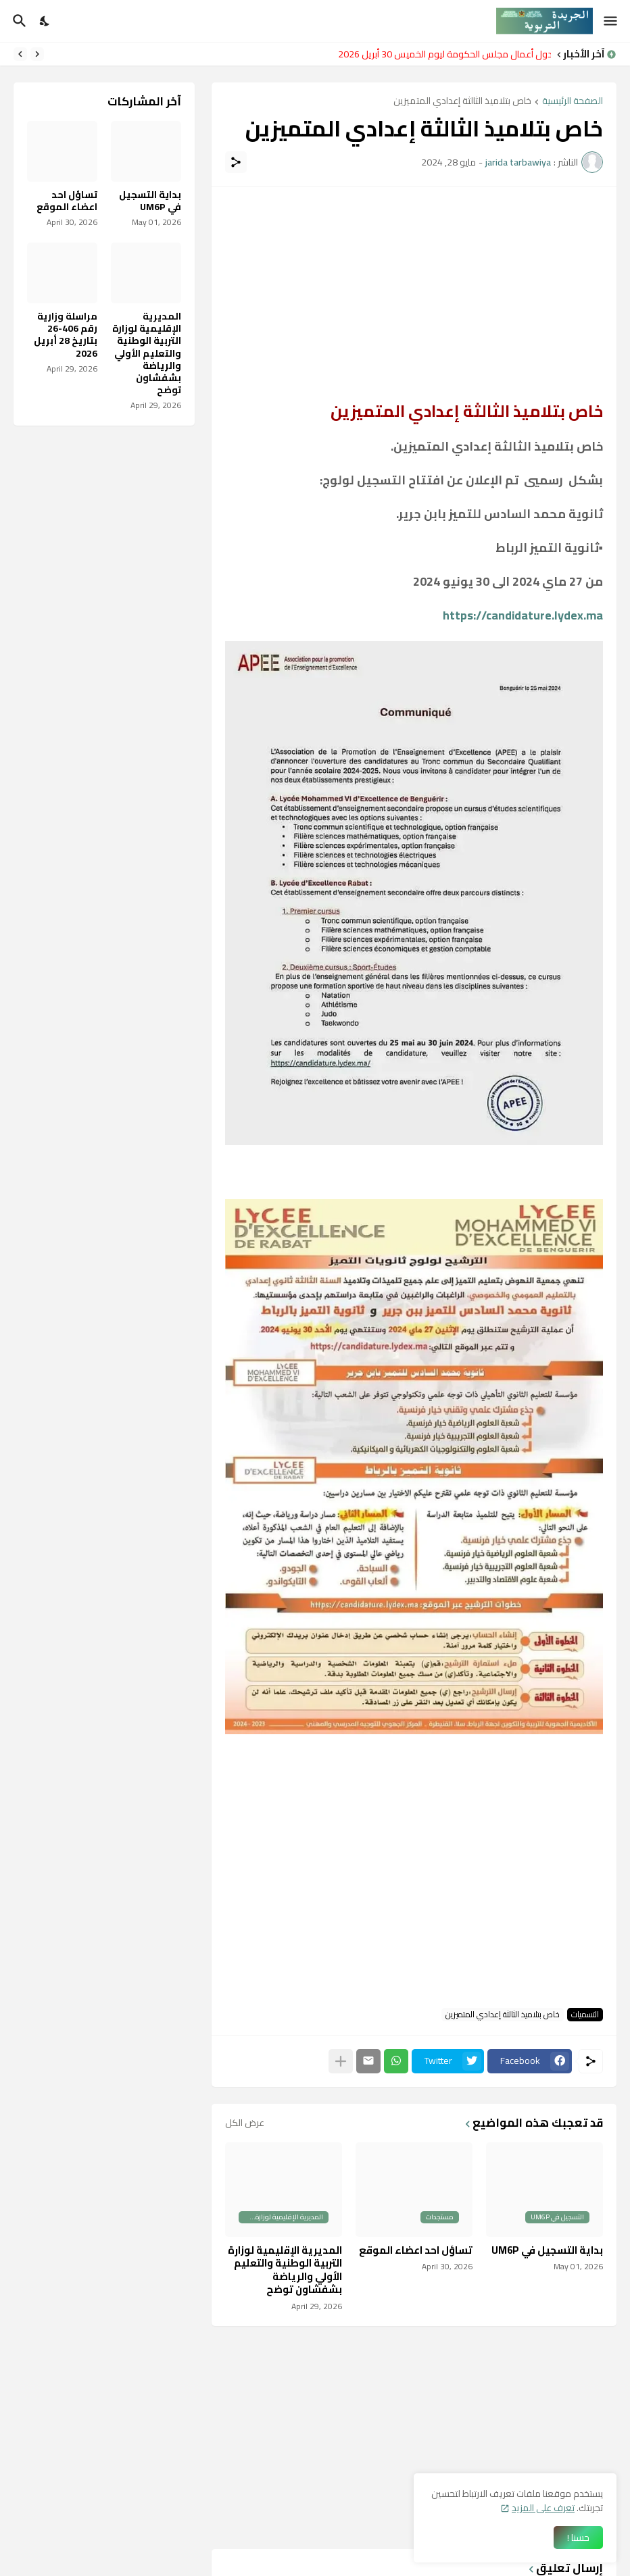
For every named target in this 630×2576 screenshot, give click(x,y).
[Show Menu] (611, 20)
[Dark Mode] (45, 20)
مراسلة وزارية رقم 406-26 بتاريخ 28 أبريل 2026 (65, 334)
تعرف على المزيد (543, 2508)
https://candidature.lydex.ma (523, 615)
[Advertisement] (414, 295)
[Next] (20, 54)
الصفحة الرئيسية (572, 101)
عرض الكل (244, 2122)
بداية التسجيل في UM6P (547, 2250)
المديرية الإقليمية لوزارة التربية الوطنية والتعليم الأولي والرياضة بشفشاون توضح (285, 2270)
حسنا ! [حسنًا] (578, 2537)
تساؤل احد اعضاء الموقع (415, 2250)
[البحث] (18, 20)
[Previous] (37, 54)
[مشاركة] (236, 162)
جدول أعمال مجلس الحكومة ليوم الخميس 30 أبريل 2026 (441, 54)
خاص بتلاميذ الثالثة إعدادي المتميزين (462, 101)
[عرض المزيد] (341, 2061)
